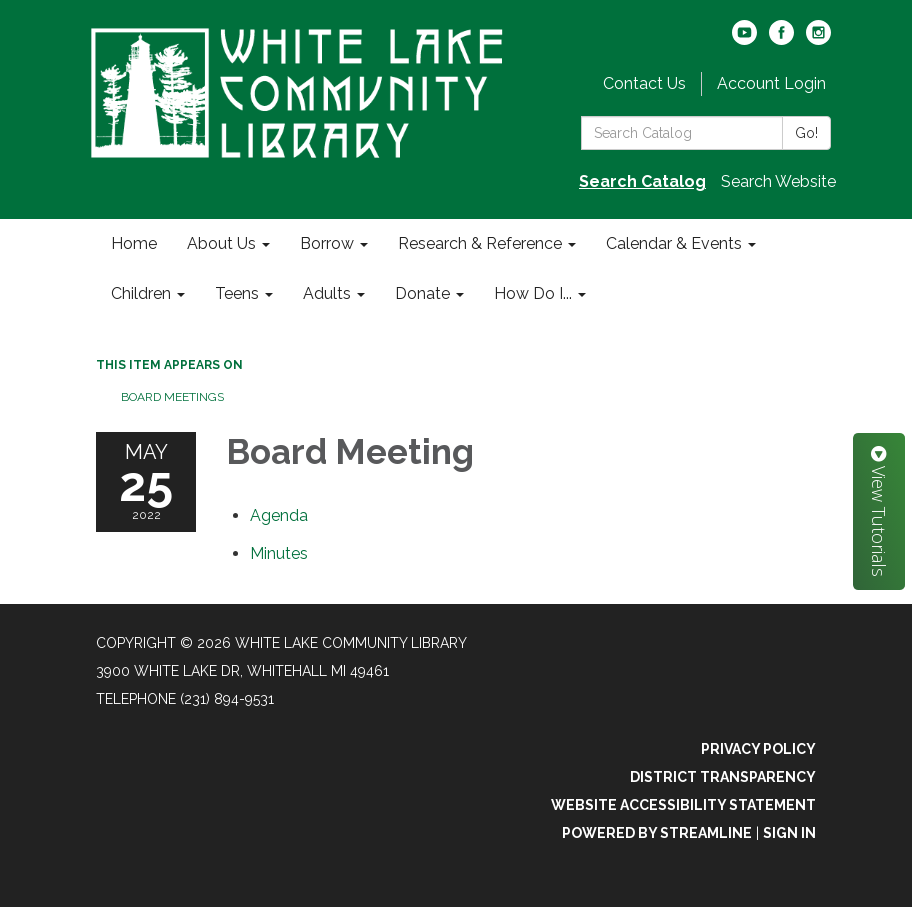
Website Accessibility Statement (683, 805)
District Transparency (723, 777)
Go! (806, 133)
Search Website (778, 181)
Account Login (771, 83)
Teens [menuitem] (237, 293)
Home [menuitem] (134, 243)
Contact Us (644, 83)
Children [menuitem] (141, 293)
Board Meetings (172, 397)
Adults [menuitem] (327, 293)
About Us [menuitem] (221, 243)
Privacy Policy (758, 749)
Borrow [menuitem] (327, 243)
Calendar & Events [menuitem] (674, 243)
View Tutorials (879, 511)
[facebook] (781, 39)
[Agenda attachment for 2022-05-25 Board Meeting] (279, 515)
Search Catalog (642, 181)
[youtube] (744, 39)
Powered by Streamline (657, 833)
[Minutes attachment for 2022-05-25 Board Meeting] (279, 553)
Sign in (789, 833)
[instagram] (818, 39)
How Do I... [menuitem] (533, 293)
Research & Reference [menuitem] (480, 243)
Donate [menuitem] (422, 293)
